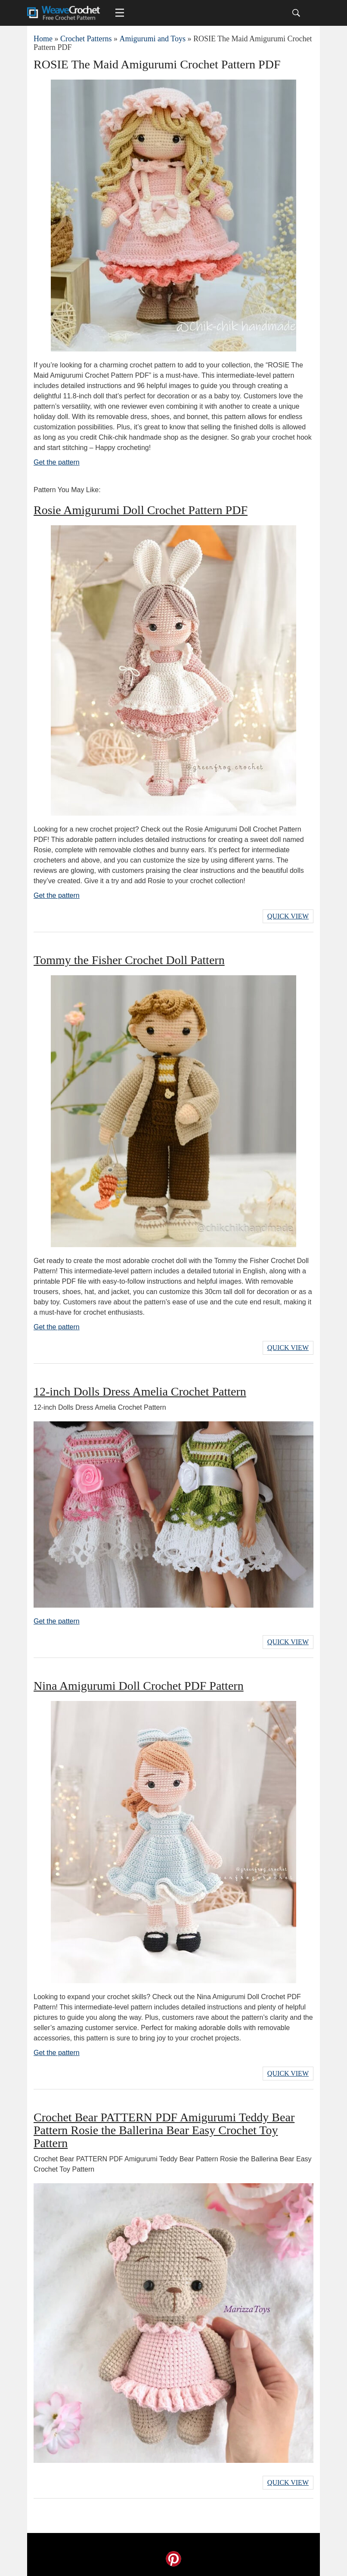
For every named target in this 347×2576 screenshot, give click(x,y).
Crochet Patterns (86, 38)
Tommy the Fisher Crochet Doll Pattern (129, 960)
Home (43, 38)
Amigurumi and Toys (152, 38)
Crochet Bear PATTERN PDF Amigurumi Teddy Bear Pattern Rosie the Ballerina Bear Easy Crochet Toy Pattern (164, 2130)
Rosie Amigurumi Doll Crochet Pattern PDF (141, 510)
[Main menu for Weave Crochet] (119, 12)
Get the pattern (57, 462)
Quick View (288, 916)
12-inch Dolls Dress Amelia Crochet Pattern (140, 1391)
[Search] (296, 12)
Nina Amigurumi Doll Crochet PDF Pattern (139, 1685)
